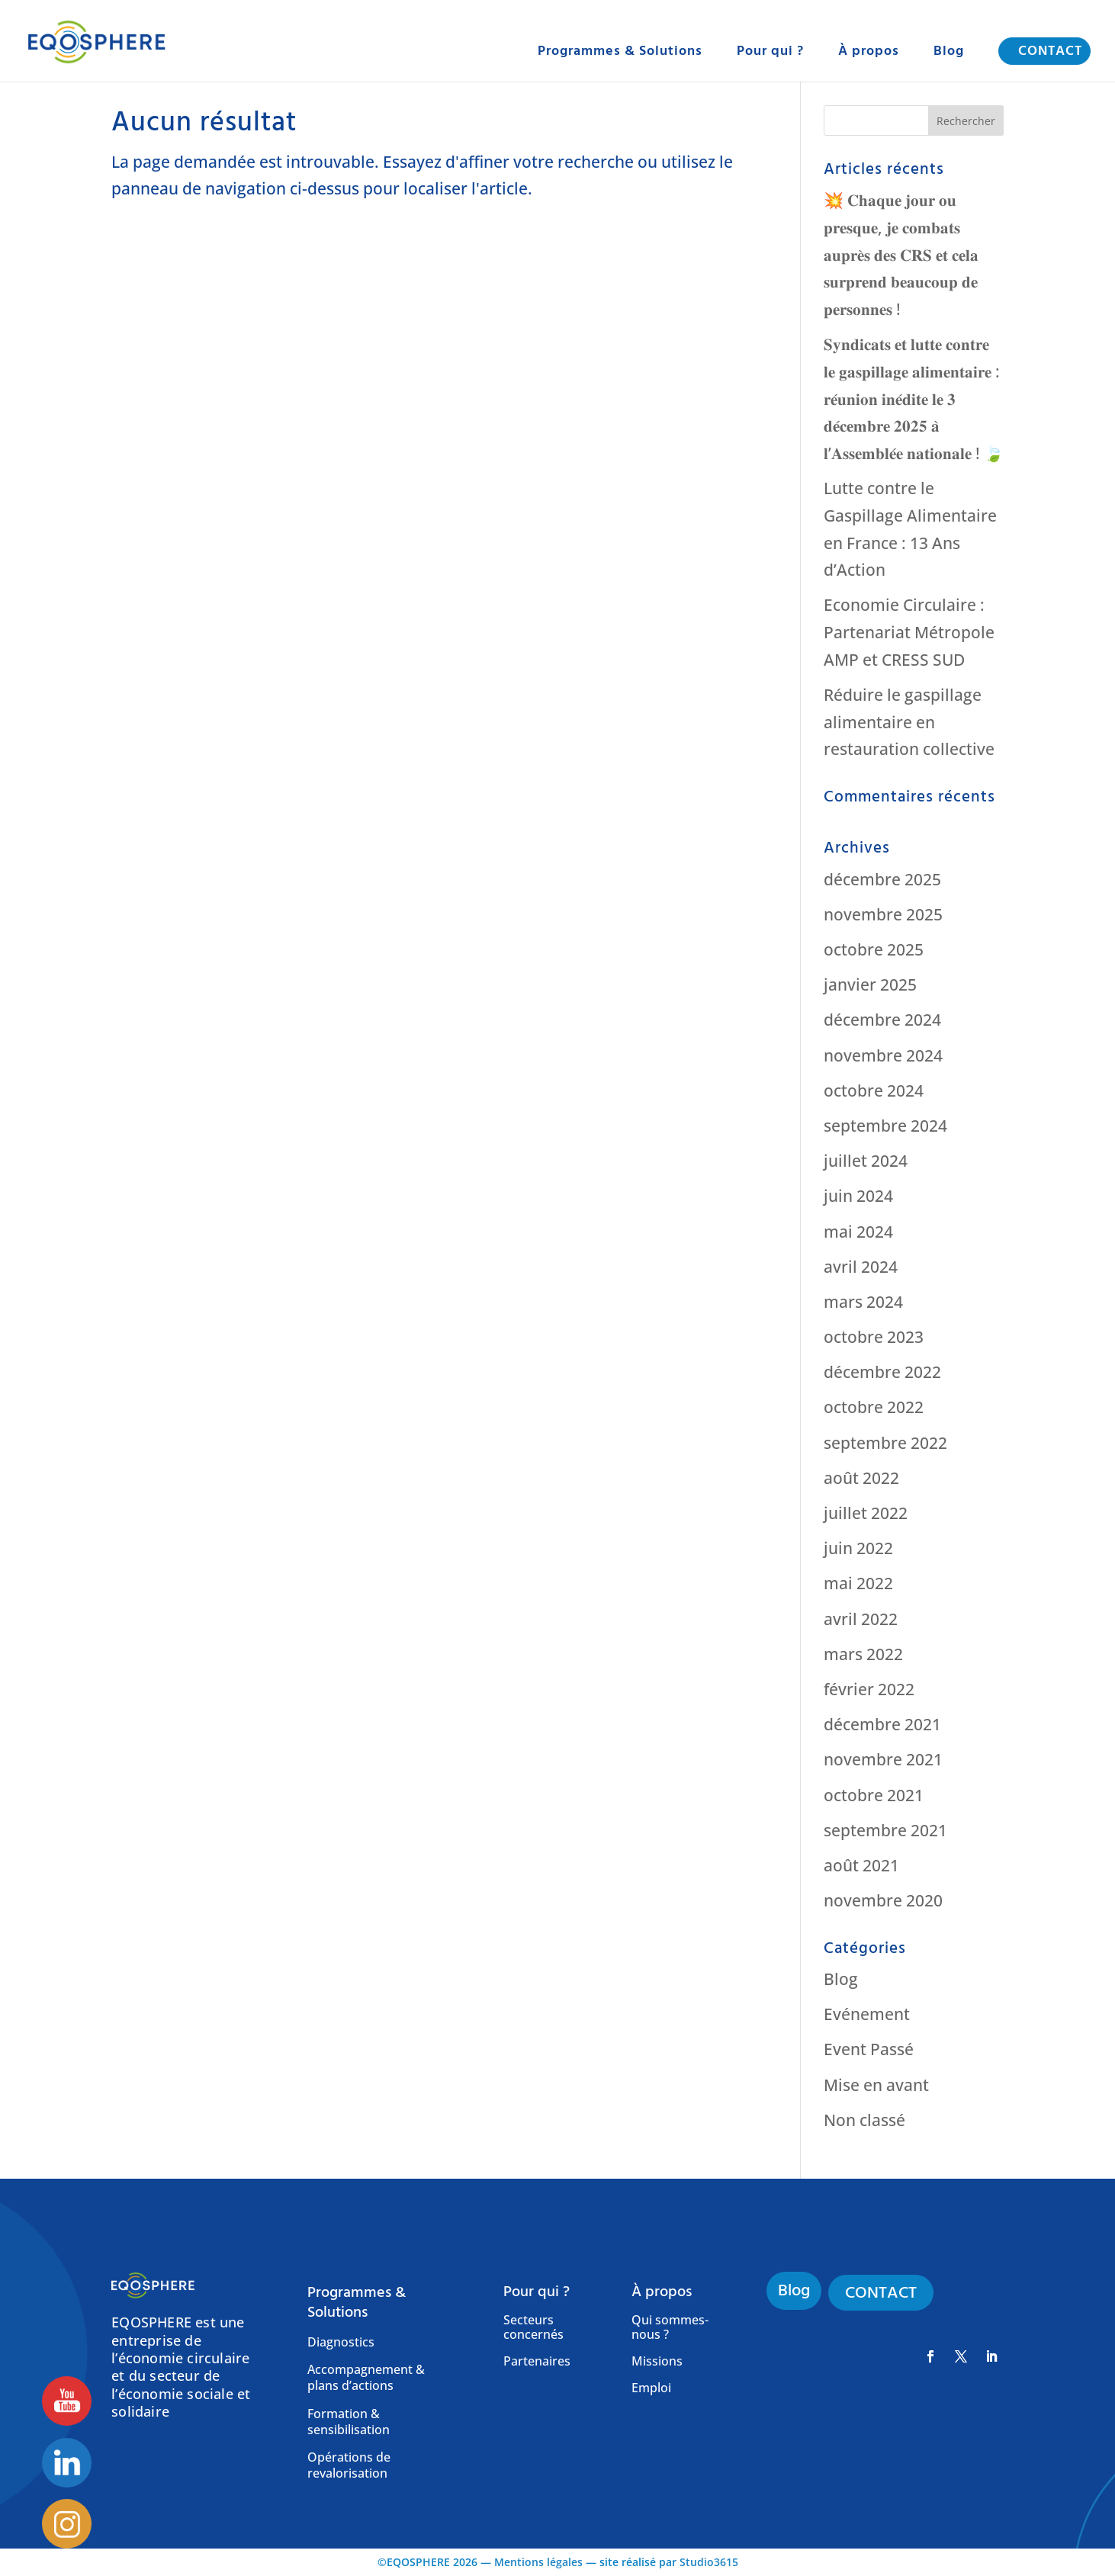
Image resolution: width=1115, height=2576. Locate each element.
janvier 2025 (870, 984)
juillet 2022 (866, 1513)
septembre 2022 (885, 1442)
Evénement (867, 2014)
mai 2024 (858, 1231)
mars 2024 (863, 1301)
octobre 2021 (874, 1795)
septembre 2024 (885, 1125)
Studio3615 (709, 2562)
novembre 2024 (883, 1055)
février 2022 (869, 1689)
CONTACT (1050, 50)
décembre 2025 (882, 879)
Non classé (864, 2120)
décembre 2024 (882, 1019)
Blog (948, 53)
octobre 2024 (874, 1090)
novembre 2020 (883, 1900)
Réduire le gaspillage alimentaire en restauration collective (909, 722)
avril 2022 (861, 1619)
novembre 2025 (883, 914)
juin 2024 (858, 1195)
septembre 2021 (885, 1830)
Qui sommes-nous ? (670, 2328)
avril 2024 (861, 1266)
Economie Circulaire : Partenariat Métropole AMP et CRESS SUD (909, 632)
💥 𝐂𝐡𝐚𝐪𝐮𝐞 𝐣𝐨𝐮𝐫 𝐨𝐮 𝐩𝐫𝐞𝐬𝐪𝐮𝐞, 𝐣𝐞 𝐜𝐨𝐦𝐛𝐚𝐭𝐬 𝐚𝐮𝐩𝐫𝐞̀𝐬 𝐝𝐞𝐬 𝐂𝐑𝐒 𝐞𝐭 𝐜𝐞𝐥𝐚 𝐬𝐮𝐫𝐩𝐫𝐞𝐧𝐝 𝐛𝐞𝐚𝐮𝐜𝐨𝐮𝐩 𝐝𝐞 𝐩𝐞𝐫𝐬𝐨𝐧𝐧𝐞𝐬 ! (901, 254)
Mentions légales (538, 2562)
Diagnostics (340, 2342)
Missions (657, 2361)
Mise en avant (876, 2085)
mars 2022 (863, 1654)
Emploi (651, 2388)
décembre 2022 (882, 1372)
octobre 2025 (874, 949)
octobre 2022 (874, 1407)
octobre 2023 (874, 1336)
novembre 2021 (883, 1759)
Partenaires (536, 2361)
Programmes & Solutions (620, 53)
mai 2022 (858, 1583)
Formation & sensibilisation (348, 2422)
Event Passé (869, 2049)
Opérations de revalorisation (348, 2465)
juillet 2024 (866, 1160)
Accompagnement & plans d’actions (366, 2378)
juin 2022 (858, 1548)
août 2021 (861, 1865)
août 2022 (861, 1478)
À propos (868, 53)
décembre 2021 (882, 1724)
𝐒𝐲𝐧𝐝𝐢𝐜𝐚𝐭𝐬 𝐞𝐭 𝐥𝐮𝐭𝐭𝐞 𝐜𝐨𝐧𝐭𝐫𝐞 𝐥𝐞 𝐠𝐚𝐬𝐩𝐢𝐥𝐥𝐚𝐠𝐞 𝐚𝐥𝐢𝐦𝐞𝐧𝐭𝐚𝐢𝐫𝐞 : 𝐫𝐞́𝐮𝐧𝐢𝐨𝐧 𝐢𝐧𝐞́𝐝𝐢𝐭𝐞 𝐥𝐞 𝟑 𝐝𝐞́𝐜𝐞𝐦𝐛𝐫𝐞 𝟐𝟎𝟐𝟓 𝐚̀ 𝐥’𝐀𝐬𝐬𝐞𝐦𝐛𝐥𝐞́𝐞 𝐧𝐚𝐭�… (914, 398)
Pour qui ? (770, 53)
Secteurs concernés (533, 2328)
